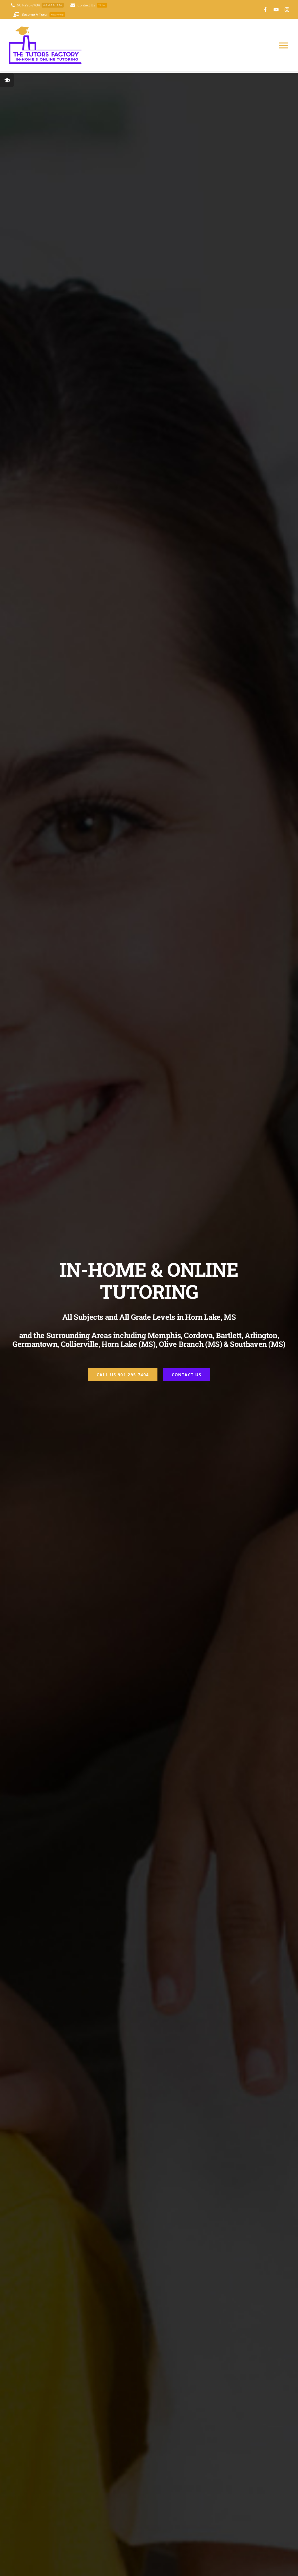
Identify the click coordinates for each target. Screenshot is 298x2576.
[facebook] (265, 9)
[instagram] (287, 9)
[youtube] (276, 9)
